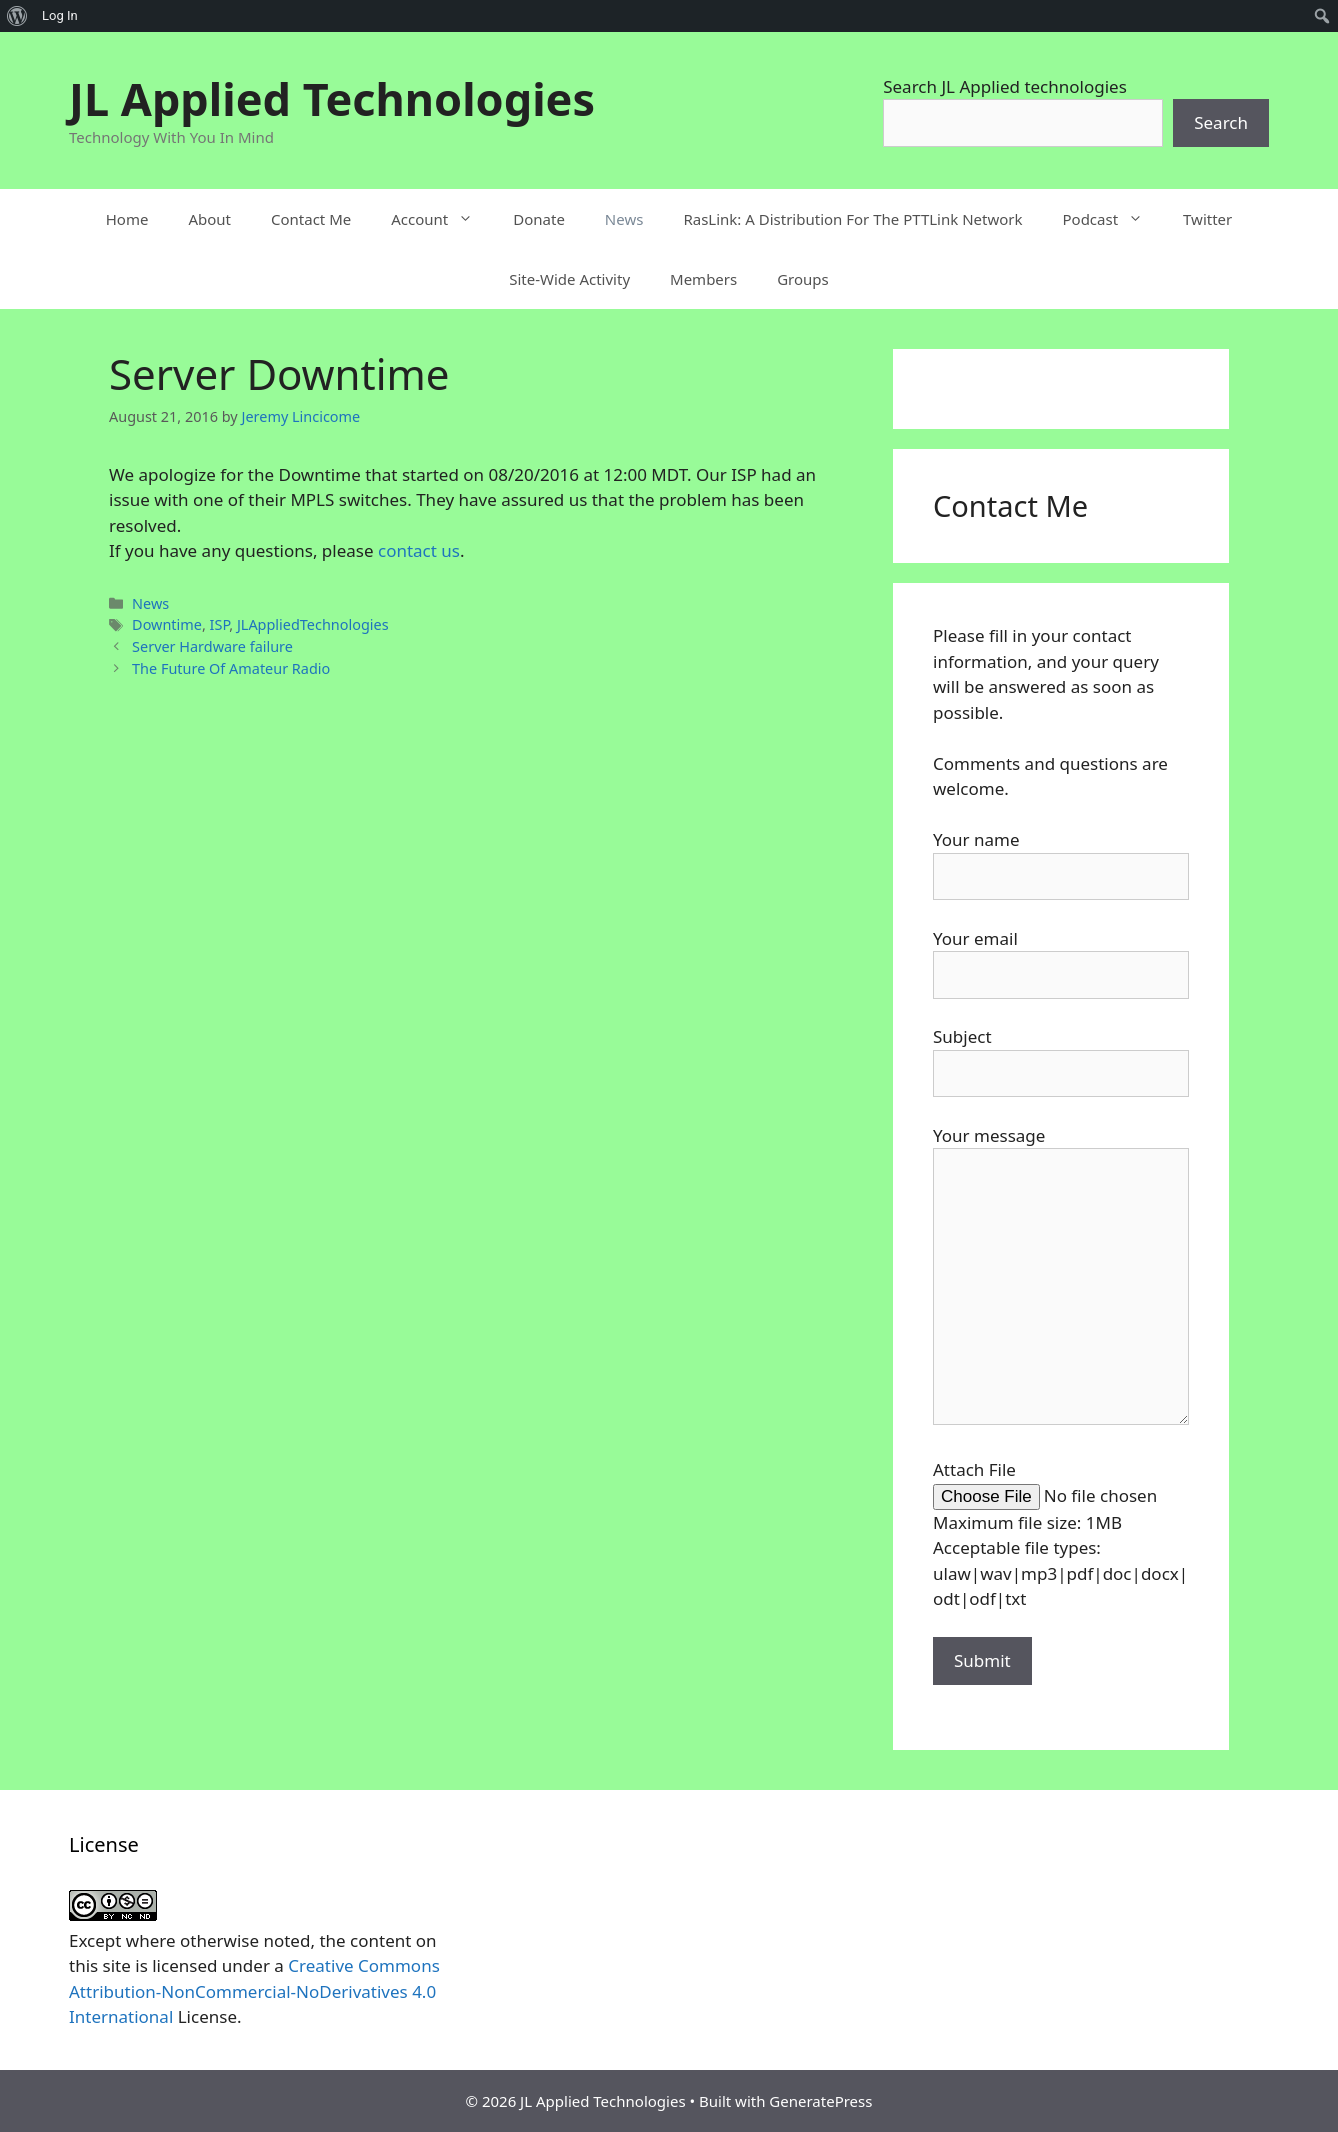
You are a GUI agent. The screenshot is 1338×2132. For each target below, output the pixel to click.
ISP (220, 624)
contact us (419, 550)
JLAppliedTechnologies (313, 624)
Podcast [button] (1112, 219)
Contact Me (311, 219)
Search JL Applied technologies (1005, 86)
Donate (539, 219)
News (624, 219)
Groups (803, 279)
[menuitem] (17, 16)
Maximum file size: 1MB (1027, 1522)
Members (703, 279)
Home (127, 219)
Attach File (974, 1469)
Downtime (167, 624)
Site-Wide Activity (569, 279)
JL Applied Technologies (332, 98)
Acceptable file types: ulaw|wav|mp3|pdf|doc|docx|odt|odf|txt (1060, 1573)
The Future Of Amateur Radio (231, 668)
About (209, 219)
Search (1221, 122)
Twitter (1207, 219)
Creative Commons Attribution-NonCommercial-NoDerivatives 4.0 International (254, 1991)
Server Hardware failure (212, 646)
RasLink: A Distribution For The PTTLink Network (852, 219)
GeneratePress (820, 2101)
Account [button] (442, 219)
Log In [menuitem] (60, 15)
